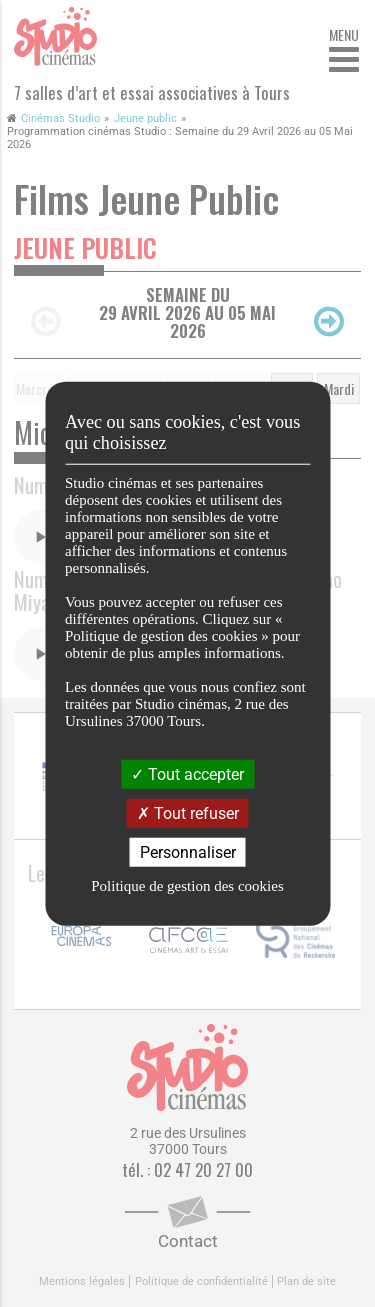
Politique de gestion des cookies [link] (187, 886)
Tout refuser (188, 812)
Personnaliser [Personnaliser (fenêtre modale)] (188, 852)
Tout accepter (187, 773)
